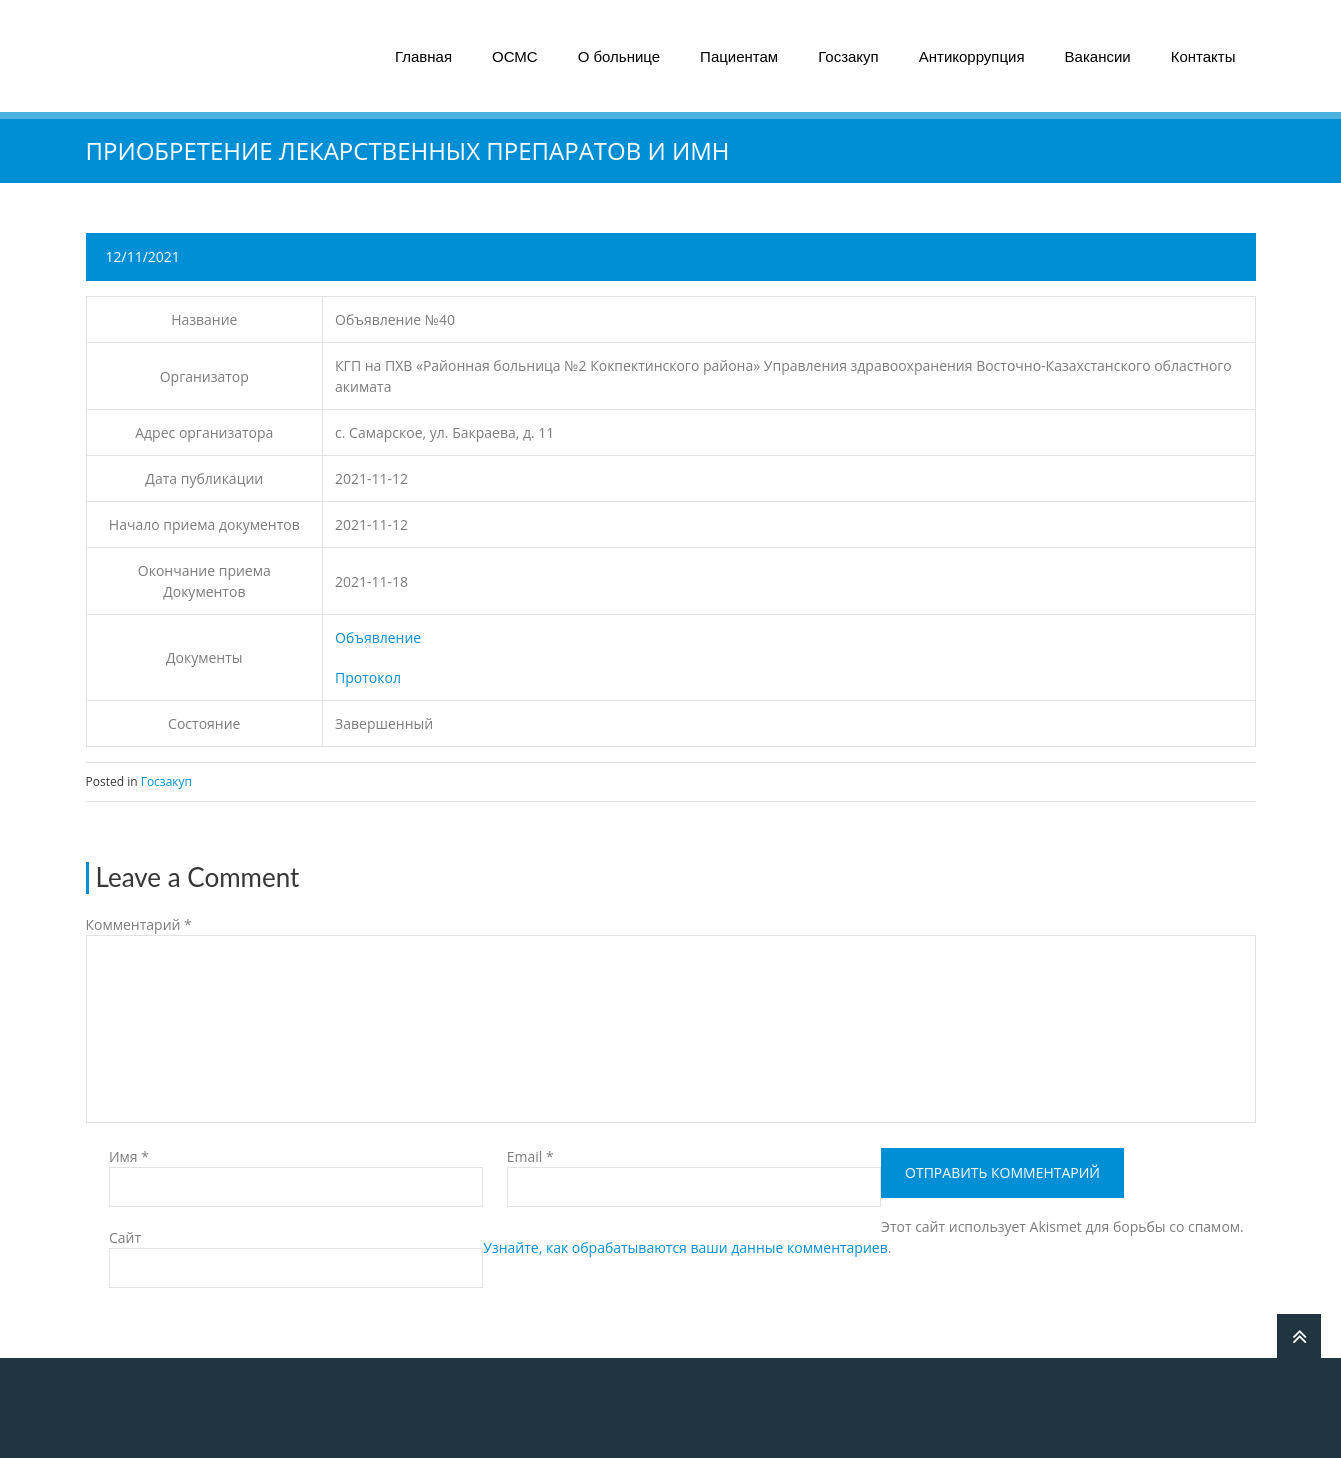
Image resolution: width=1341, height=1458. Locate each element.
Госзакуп (848, 56)
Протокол (368, 677)
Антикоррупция (972, 56)
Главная (423, 56)
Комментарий (139, 924)
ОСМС (515, 56)
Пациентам (739, 56)
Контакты (1203, 56)
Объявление (378, 637)
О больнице (619, 56)
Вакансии (1098, 56)
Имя (129, 1156)
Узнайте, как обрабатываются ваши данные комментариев (685, 1247)
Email (530, 1156)
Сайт (125, 1237)
